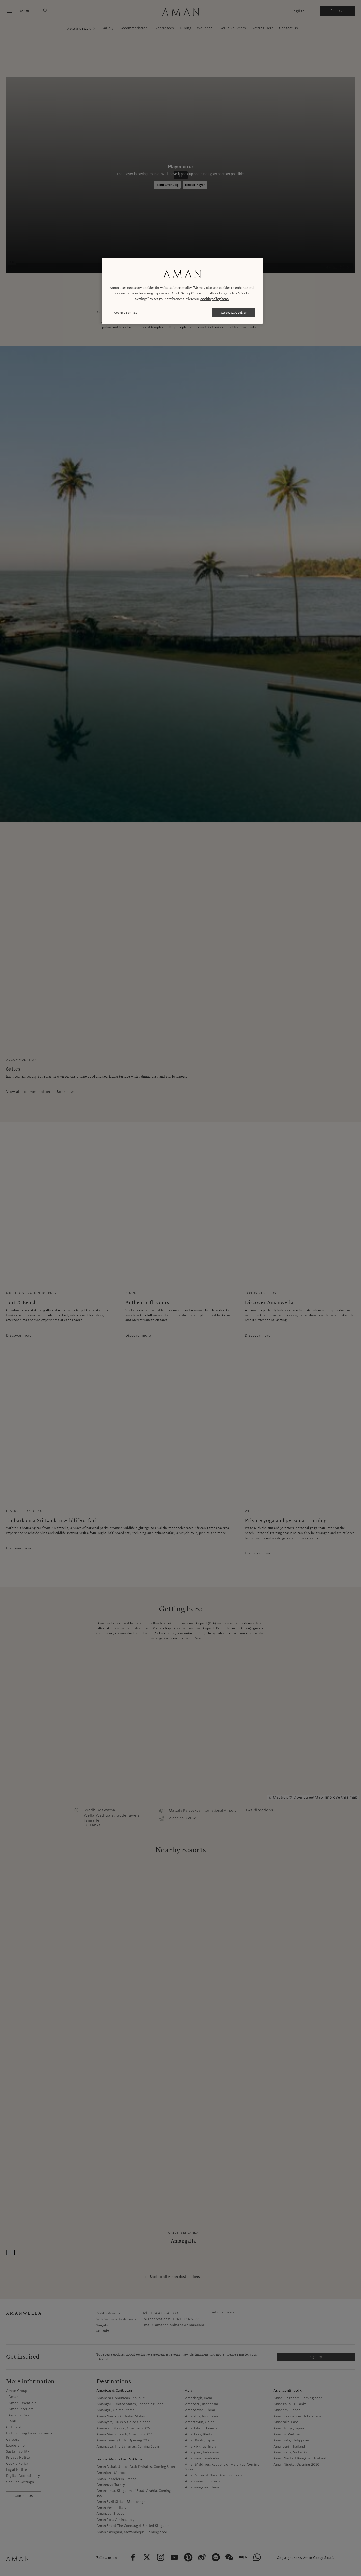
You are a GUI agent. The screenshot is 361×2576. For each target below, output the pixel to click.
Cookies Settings (125, 312)
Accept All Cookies (234, 312)
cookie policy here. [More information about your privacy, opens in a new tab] (214, 299)
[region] (182, 291)
